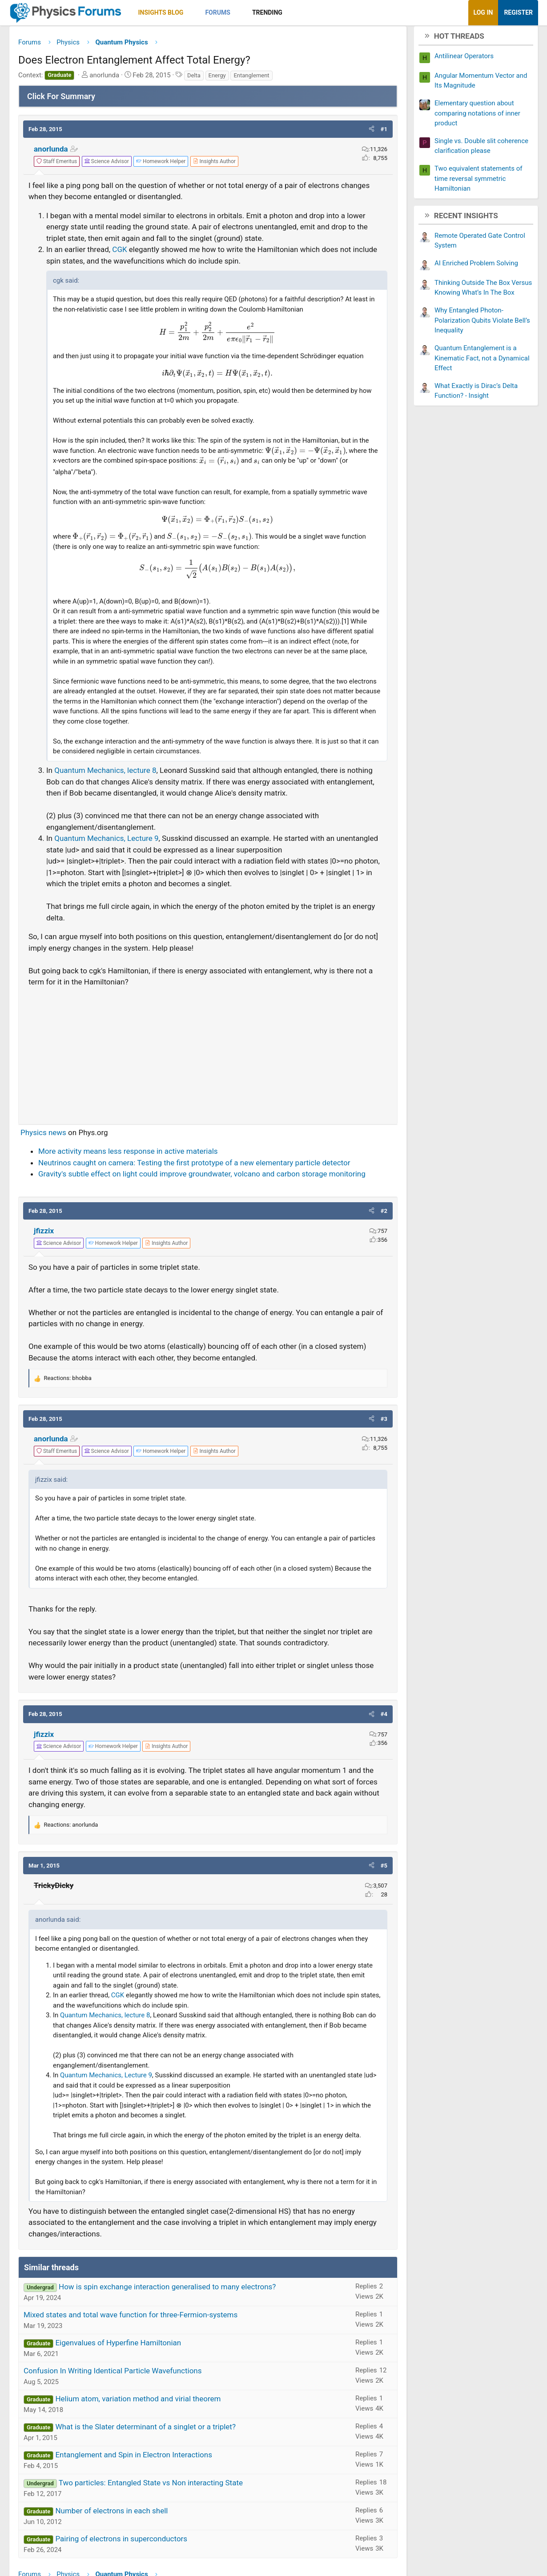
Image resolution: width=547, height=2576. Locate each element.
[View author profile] (214, 164)
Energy (217, 78)
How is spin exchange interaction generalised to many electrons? (167, 2290)
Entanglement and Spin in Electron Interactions (133, 2458)
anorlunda (51, 152)
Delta (194, 78)
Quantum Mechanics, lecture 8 (105, 773)
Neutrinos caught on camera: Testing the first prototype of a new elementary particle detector (194, 1165)
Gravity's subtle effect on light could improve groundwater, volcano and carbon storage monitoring (202, 1177)
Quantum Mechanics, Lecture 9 (106, 841)
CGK (120, 252)
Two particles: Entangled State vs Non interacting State (151, 2486)
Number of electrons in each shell (111, 2514)
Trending (267, 12)
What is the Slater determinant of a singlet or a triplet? (145, 2430)
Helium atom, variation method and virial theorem (138, 2402)
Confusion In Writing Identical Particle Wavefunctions (113, 2374)
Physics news (43, 1135)
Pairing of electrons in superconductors (121, 2542)
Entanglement (251, 78)
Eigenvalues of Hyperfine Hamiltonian (118, 2346)
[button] (191, 12)
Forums (217, 12)
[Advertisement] (207, 1055)
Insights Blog (161, 12)
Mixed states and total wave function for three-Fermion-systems (130, 2318)
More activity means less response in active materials (128, 1154)
